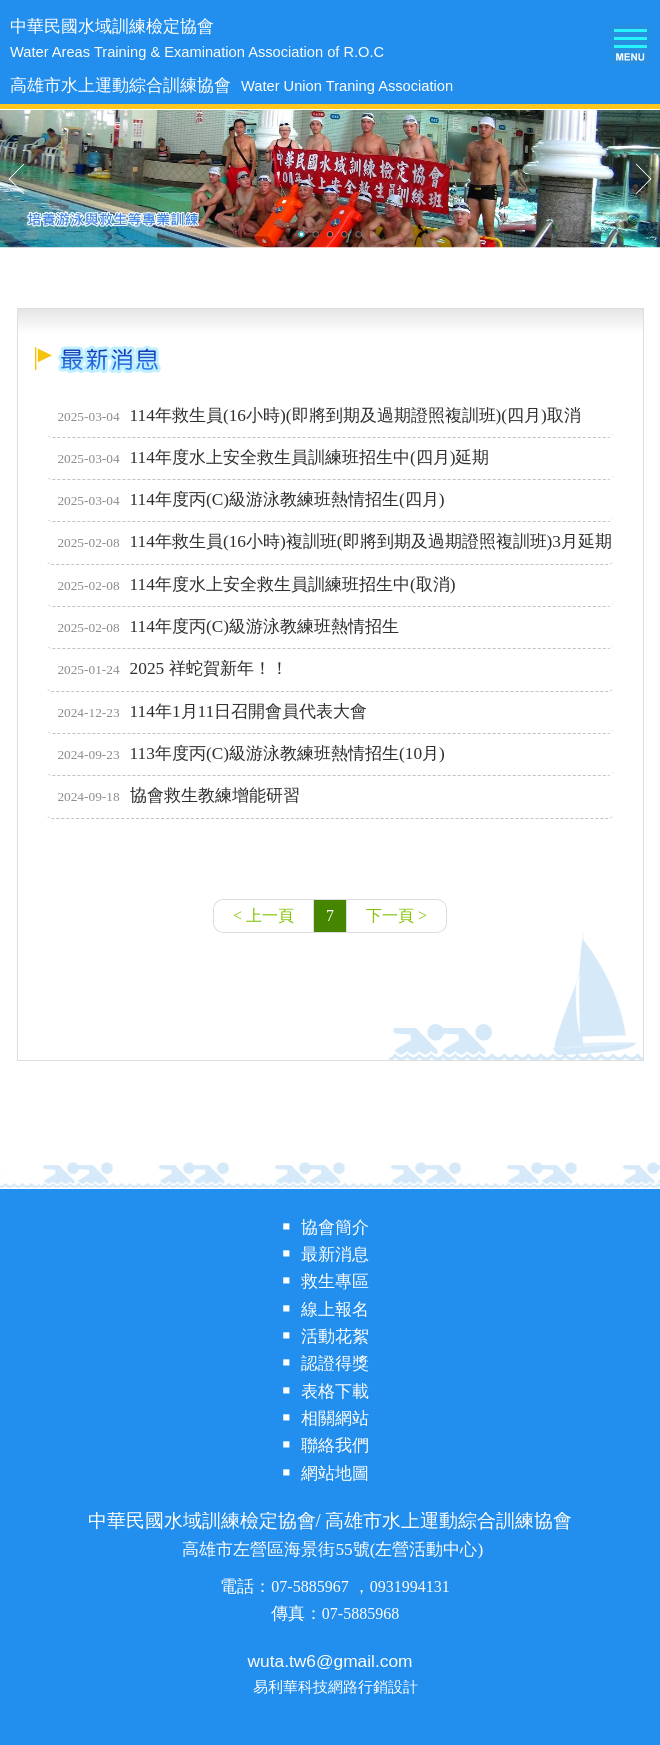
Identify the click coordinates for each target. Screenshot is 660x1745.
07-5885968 (360, 1613)
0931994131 (410, 1586)
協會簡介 (335, 1227)
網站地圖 (335, 1473)
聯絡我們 (335, 1445)
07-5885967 (311, 1586)
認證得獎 (335, 1363)
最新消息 (335, 1254)
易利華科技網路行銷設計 (335, 1687)
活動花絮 (335, 1336)
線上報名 (335, 1309)
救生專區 (335, 1281)
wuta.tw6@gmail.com (330, 1661)
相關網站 (335, 1418)
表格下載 (335, 1391)
